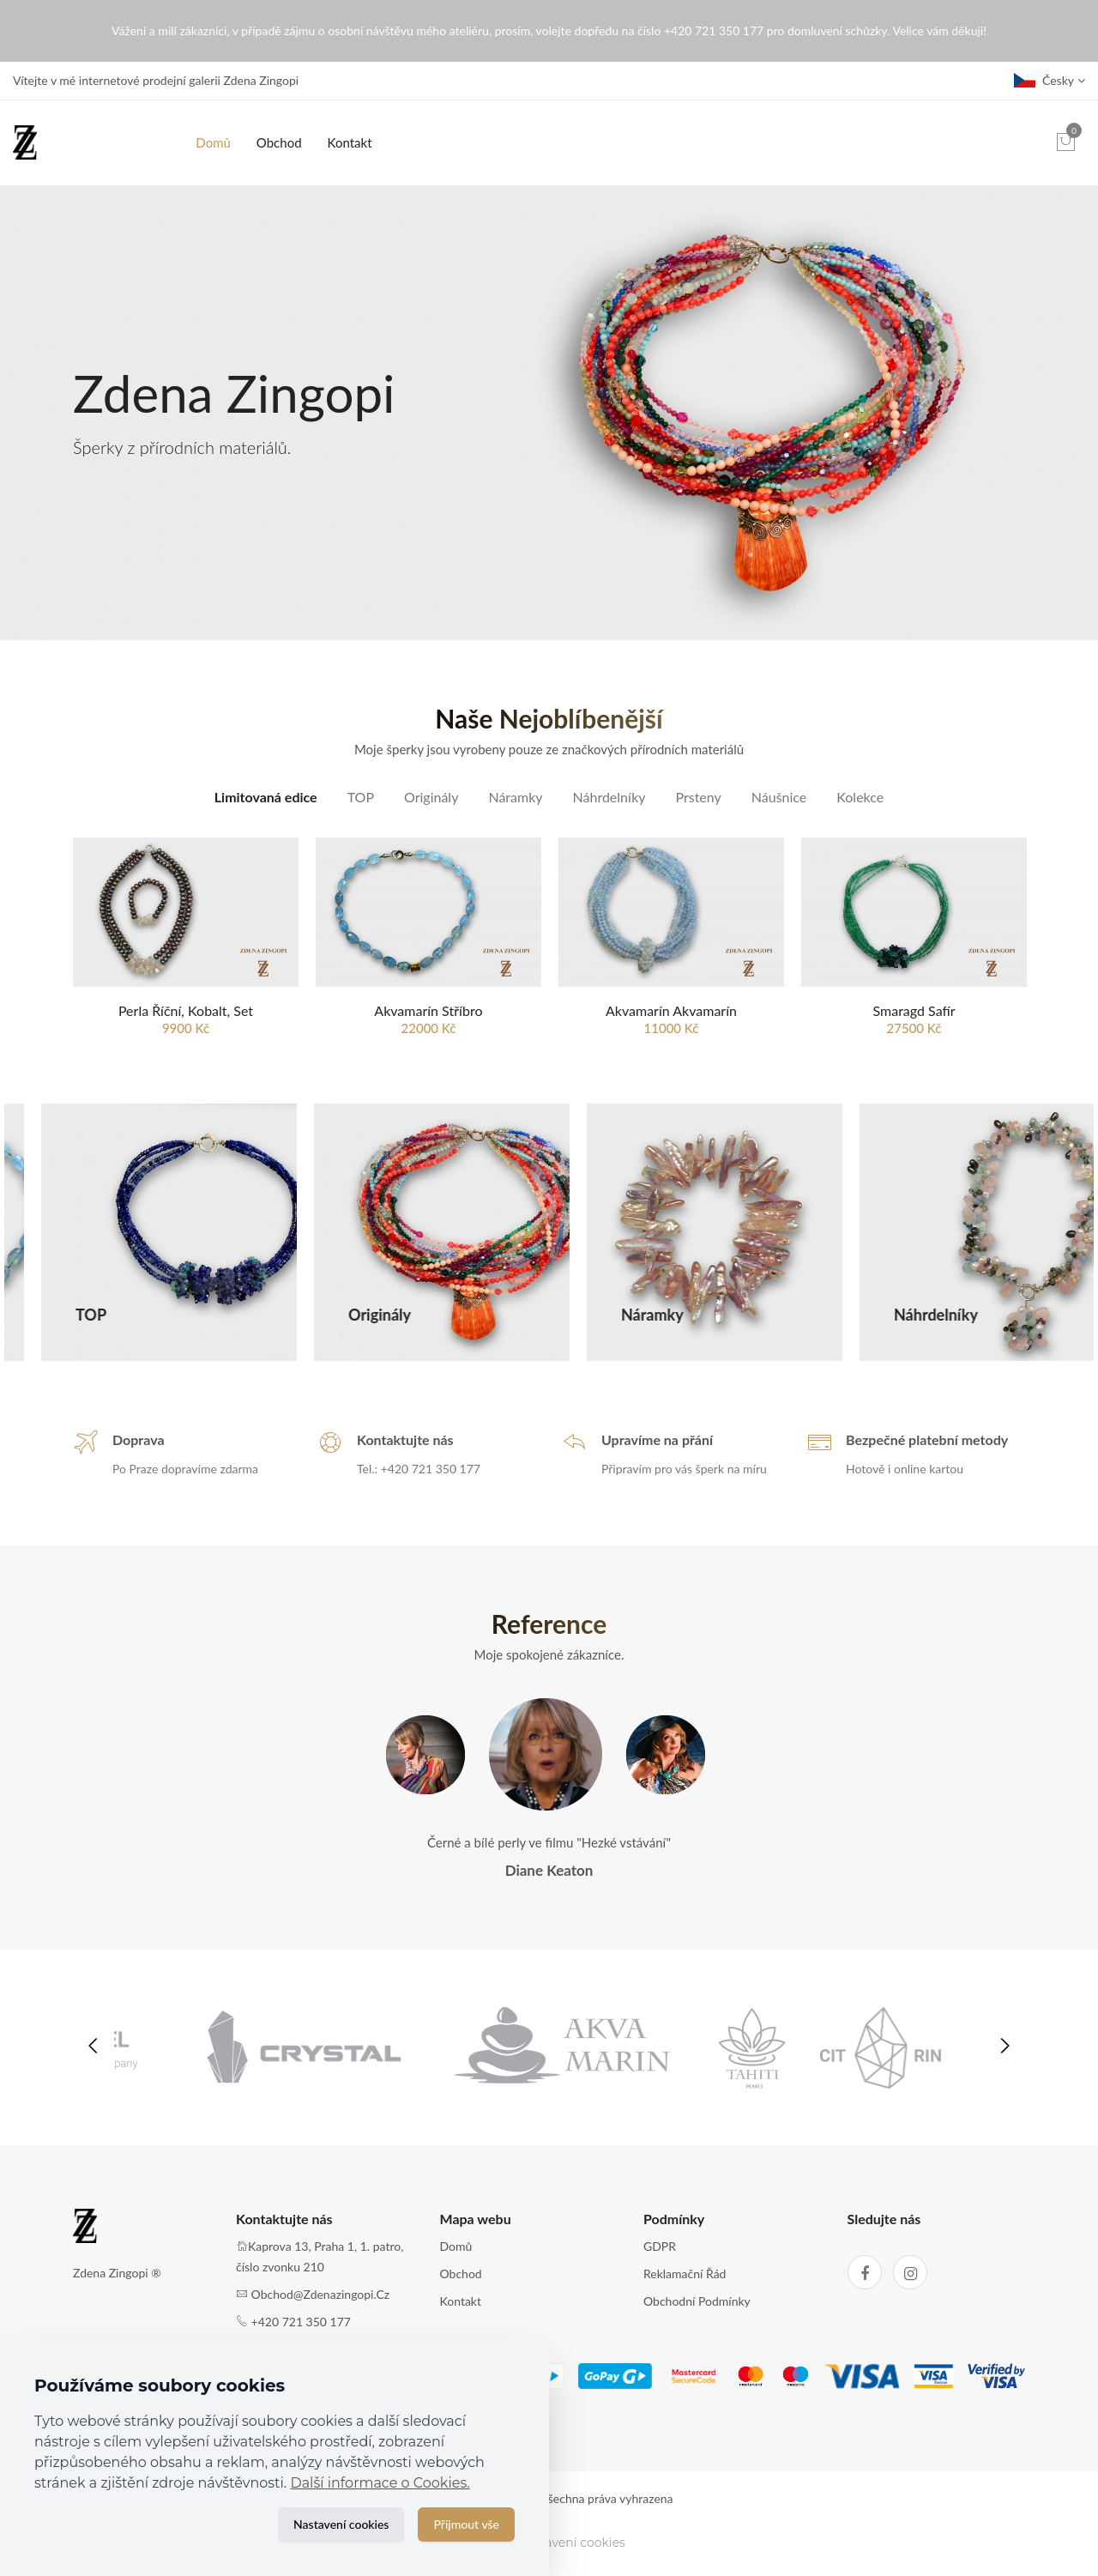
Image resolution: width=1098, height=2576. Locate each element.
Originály (431, 797)
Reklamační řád (684, 2290)
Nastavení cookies (341, 2524)
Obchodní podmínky (697, 2316)
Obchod (279, 142)
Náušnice (779, 797)
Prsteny (698, 797)
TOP (360, 797)
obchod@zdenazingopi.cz (320, 2309)
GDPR (659, 2262)
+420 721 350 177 (301, 2337)
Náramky (515, 797)
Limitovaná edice (265, 797)
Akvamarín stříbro (428, 1011)
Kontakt (350, 142)
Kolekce (860, 797)
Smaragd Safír (914, 1011)
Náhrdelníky (609, 797)
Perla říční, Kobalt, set (185, 1011)
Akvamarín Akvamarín (671, 1011)
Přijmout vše (466, 2524)
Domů (213, 142)
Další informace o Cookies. (379, 2483)
